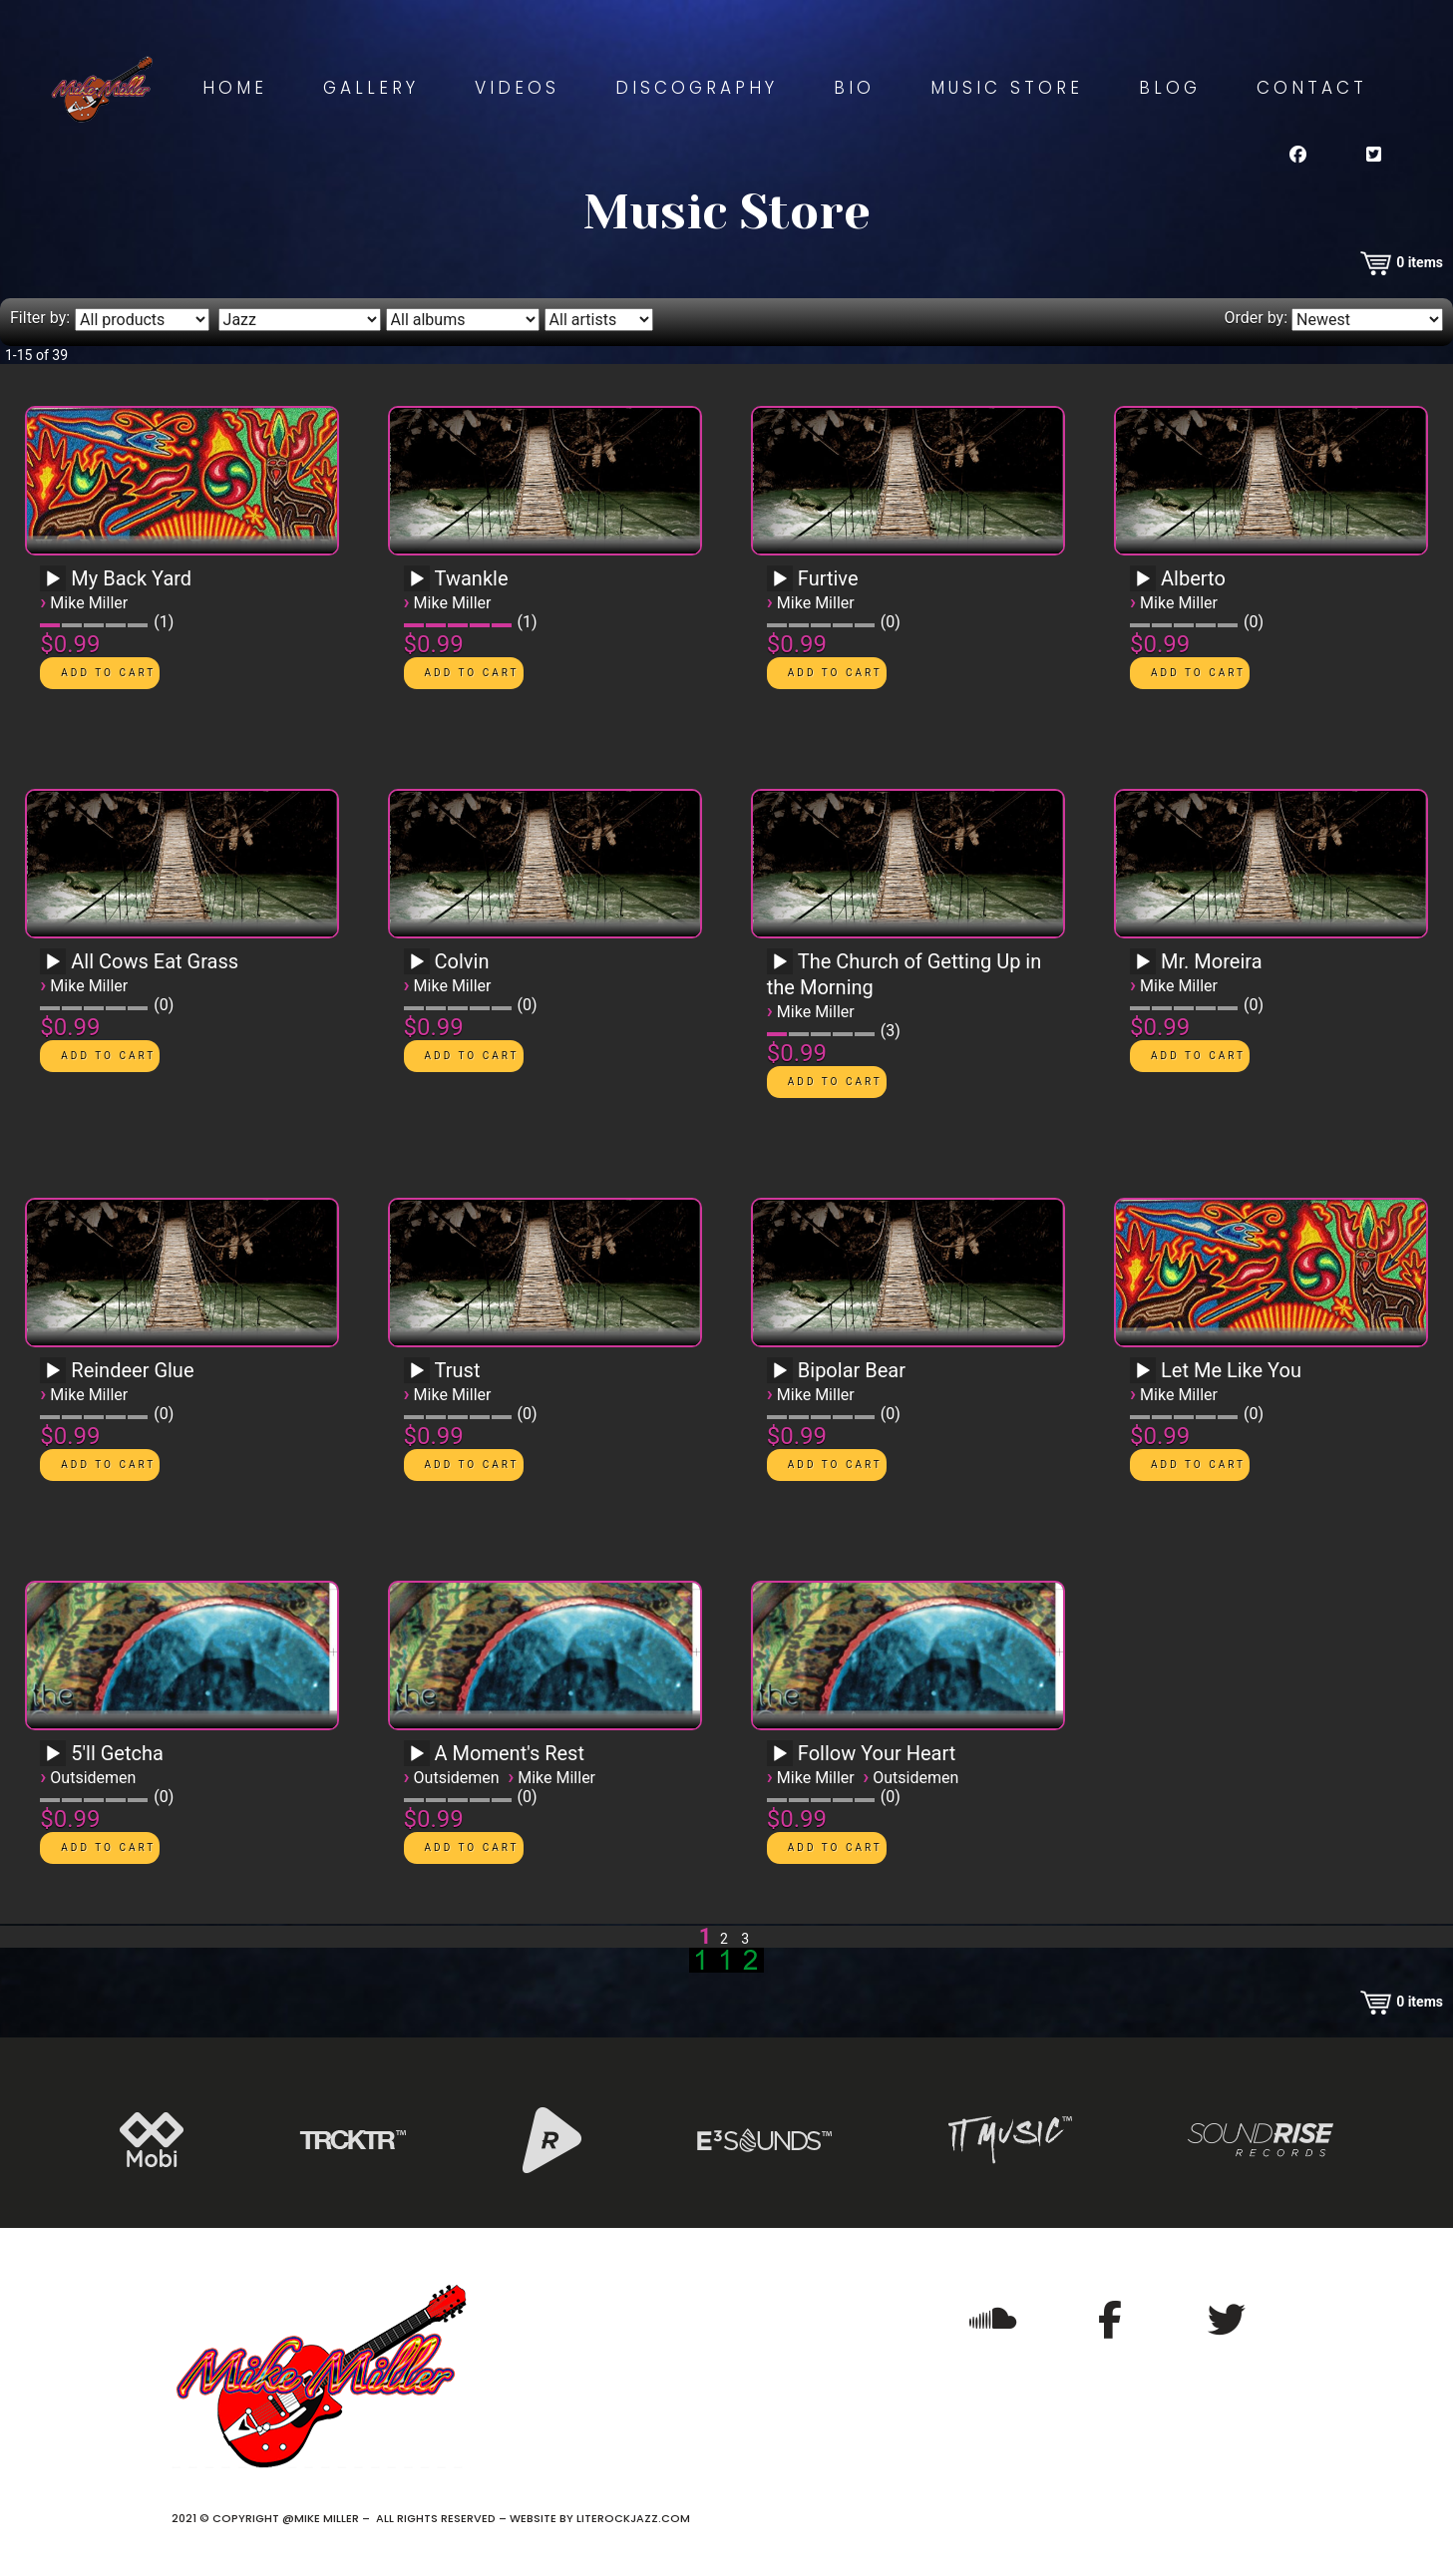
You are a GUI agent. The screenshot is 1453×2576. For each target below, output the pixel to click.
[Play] (53, 579)
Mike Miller (89, 602)
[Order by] (1367, 319)
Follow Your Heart (877, 1753)
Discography (696, 88)
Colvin (462, 961)
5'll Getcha (117, 1753)
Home (234, 88)
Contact (1312, 88)
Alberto (1193, 578)
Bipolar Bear (852, 1370)
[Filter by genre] (299, 319)
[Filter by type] (142, 319)
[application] (56, 585)
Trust (458, 1370)
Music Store (1006, 88)
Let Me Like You (1231, 1370)
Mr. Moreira (1211, 961)
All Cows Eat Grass (154, 961)
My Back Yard (131, 578)
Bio (854, 88)
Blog (1170, 88)
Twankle (472, 578)
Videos (517, 88)
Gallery (371, 88)
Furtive (828, 578)
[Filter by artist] (599, 319)
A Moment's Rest (509, 1753)
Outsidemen (93, 1777)
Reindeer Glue (132, 1370)
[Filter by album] (463, 319)
